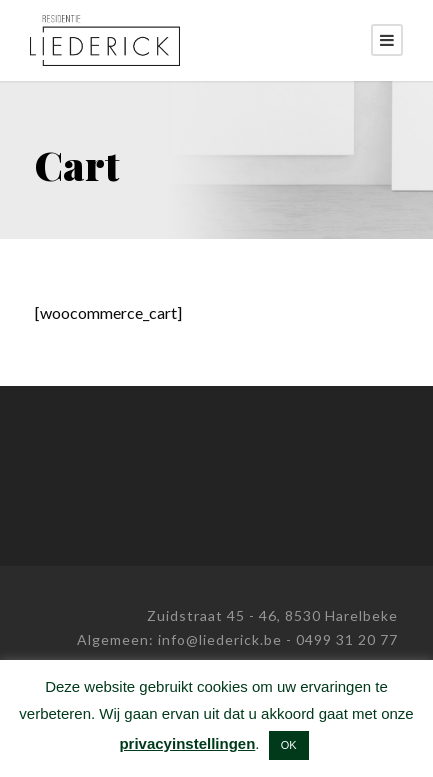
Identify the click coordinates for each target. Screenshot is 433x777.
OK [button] (289, 745)
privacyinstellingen (187, 743)
